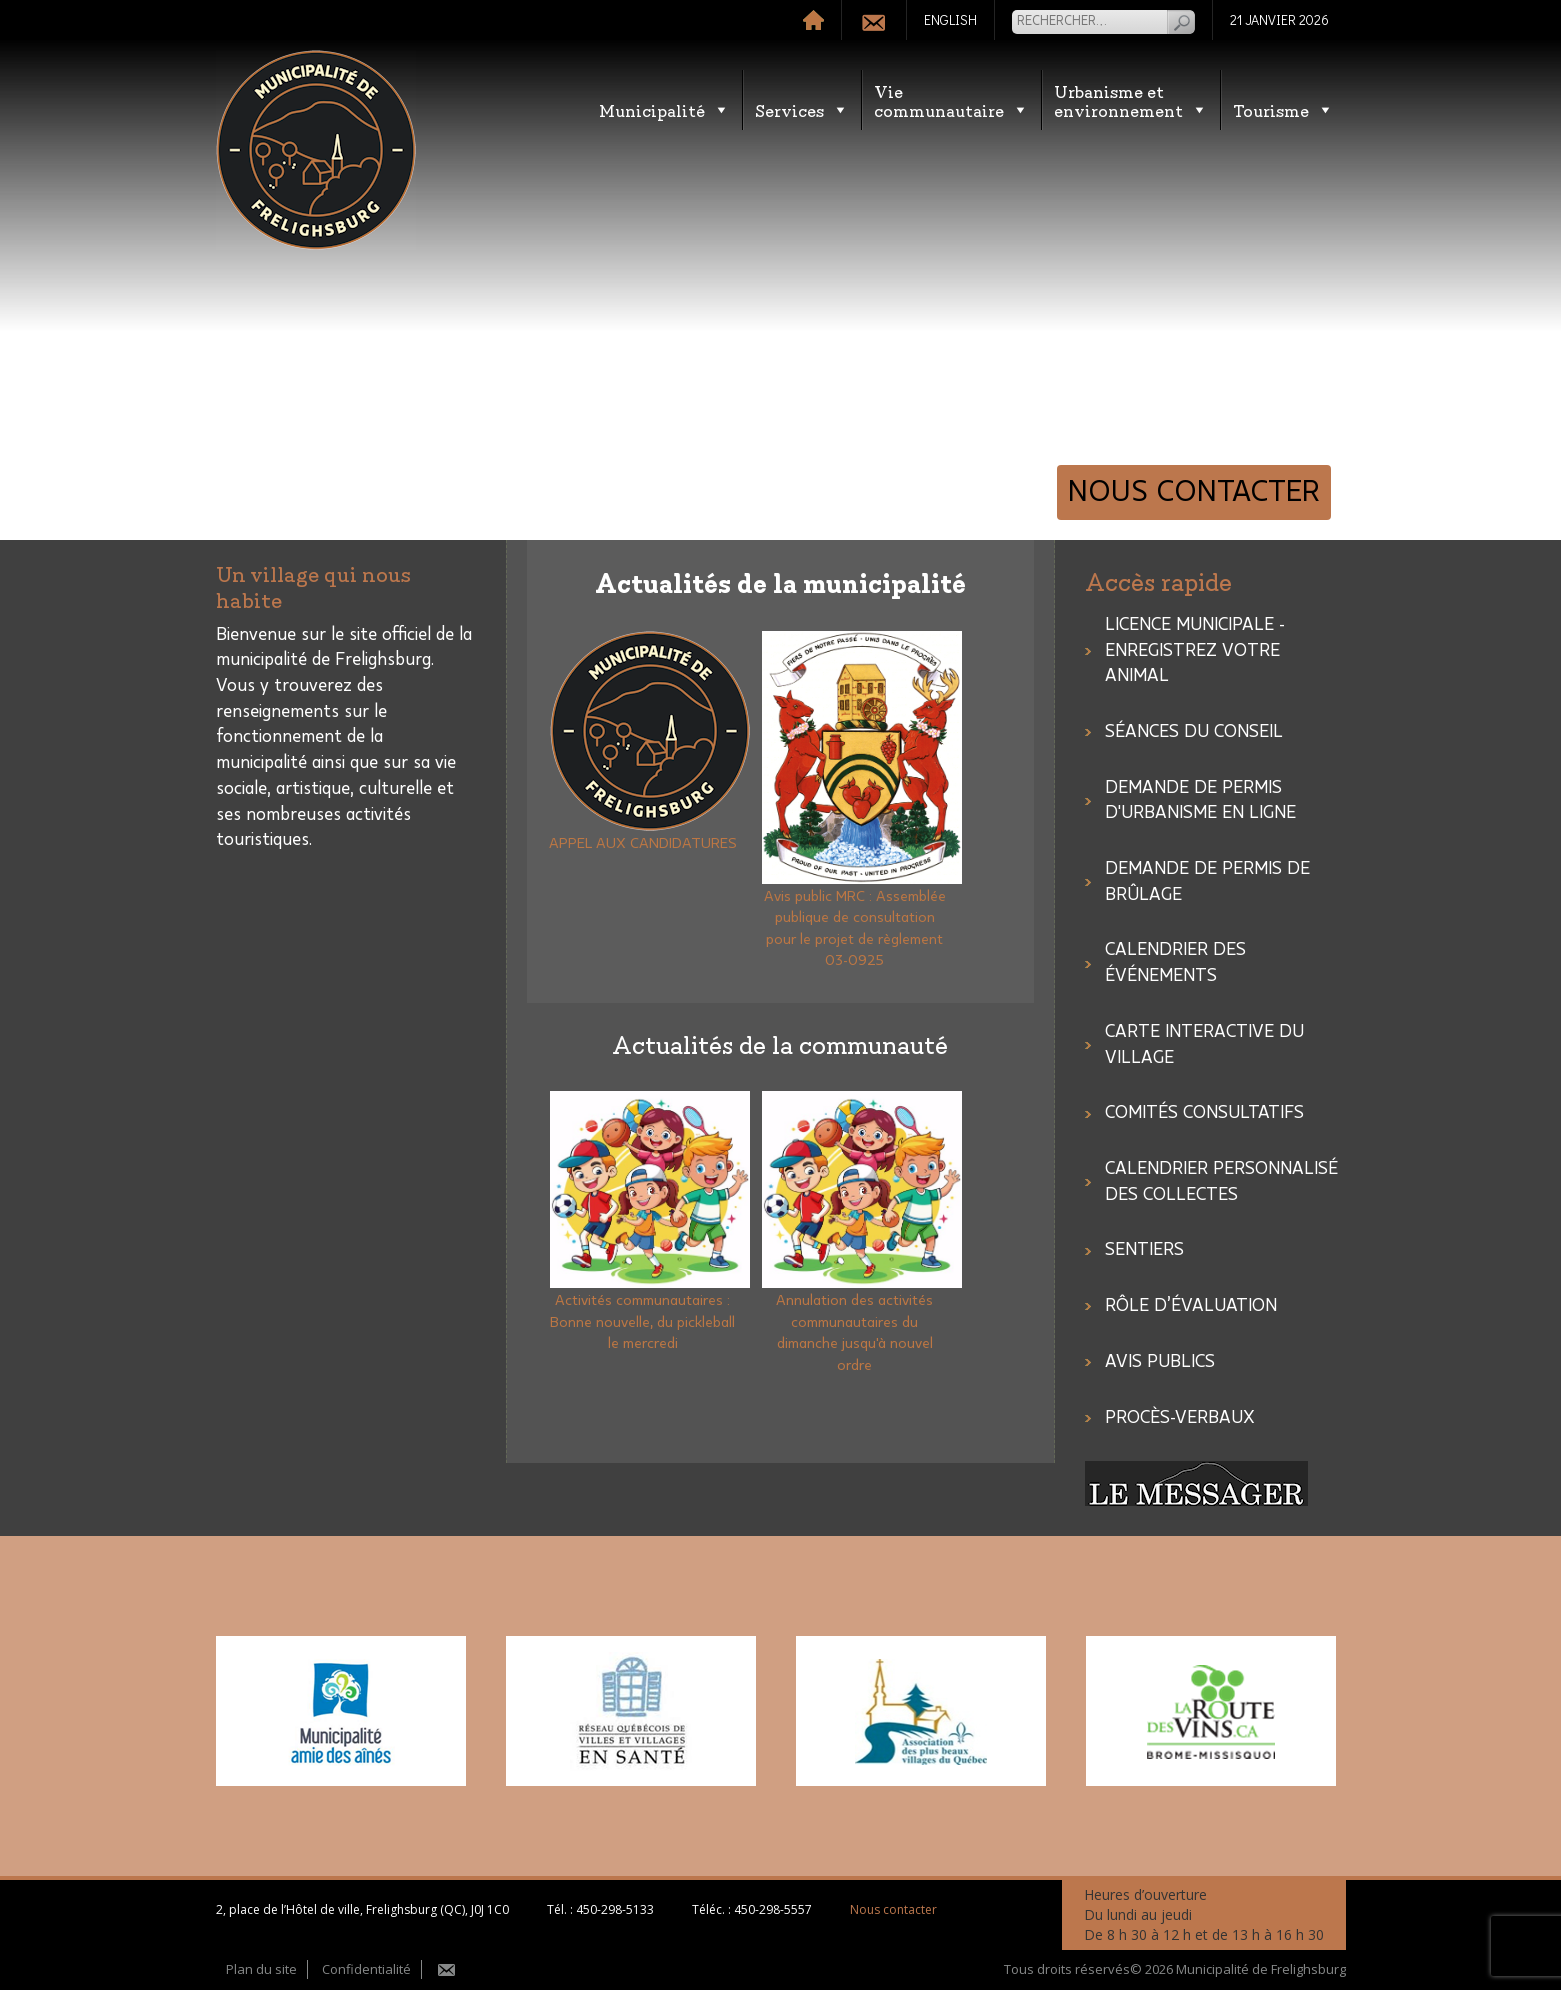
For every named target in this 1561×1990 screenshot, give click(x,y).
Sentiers (1144, 1250)
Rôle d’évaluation (1191, 1306)
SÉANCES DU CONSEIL (1194, 732)
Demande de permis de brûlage (1207, 882)
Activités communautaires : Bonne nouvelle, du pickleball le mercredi (642, 1322)
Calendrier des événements (1175, 963)
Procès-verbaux (1180, 1418)
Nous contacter (1194, 492)
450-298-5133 (615, 1909)
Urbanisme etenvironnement (1131, 100)
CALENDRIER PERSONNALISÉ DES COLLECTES (1221, 1182)
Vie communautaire (951, 100)
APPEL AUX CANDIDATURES (643, 843)
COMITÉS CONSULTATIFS (1204, 1113)
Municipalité (664, 109)
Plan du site (261, 1969)
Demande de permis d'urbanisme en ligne (1200, 801)
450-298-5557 (773, 1909)
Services (802, 109)
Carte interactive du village (1204, 1045)
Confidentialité (366, 1969)
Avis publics (1160, 1362)
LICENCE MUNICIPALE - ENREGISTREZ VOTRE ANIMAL (1195, 650)
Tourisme (1283, 109)
